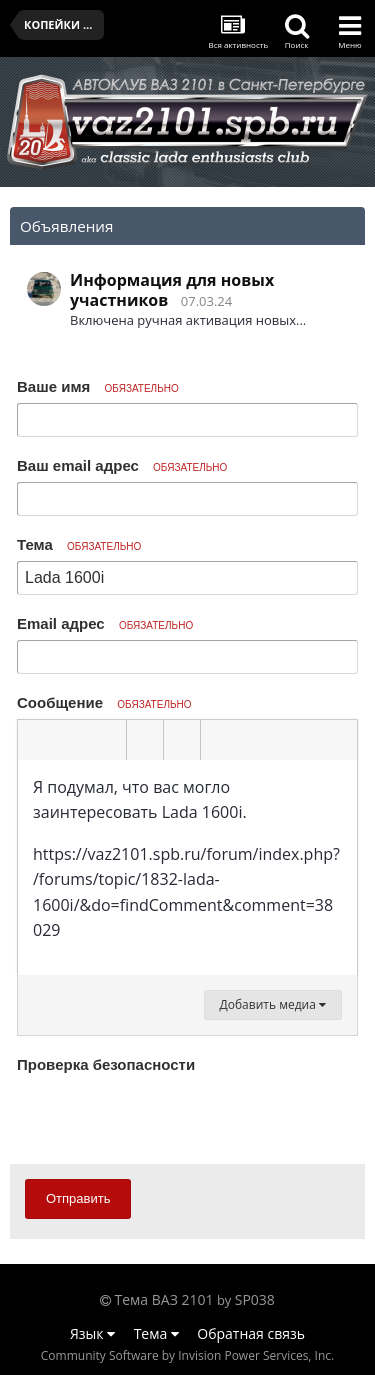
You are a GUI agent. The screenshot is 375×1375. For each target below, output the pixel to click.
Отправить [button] (78, 1198)
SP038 (255, 1299)
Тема (79, 544)
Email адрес (105, 623)
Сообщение (104, 702)
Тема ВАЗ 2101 (164, 1299)
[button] (36, 740)
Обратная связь (251, 1333)
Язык (92, 1333)
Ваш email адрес (122, 465)
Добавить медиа (273, 1004)
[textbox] (187, 868)
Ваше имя (98, 386)
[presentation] (169, 1118)
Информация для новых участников (172, 290)
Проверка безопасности (106, 1064)
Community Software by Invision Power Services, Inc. (187, 1355)
